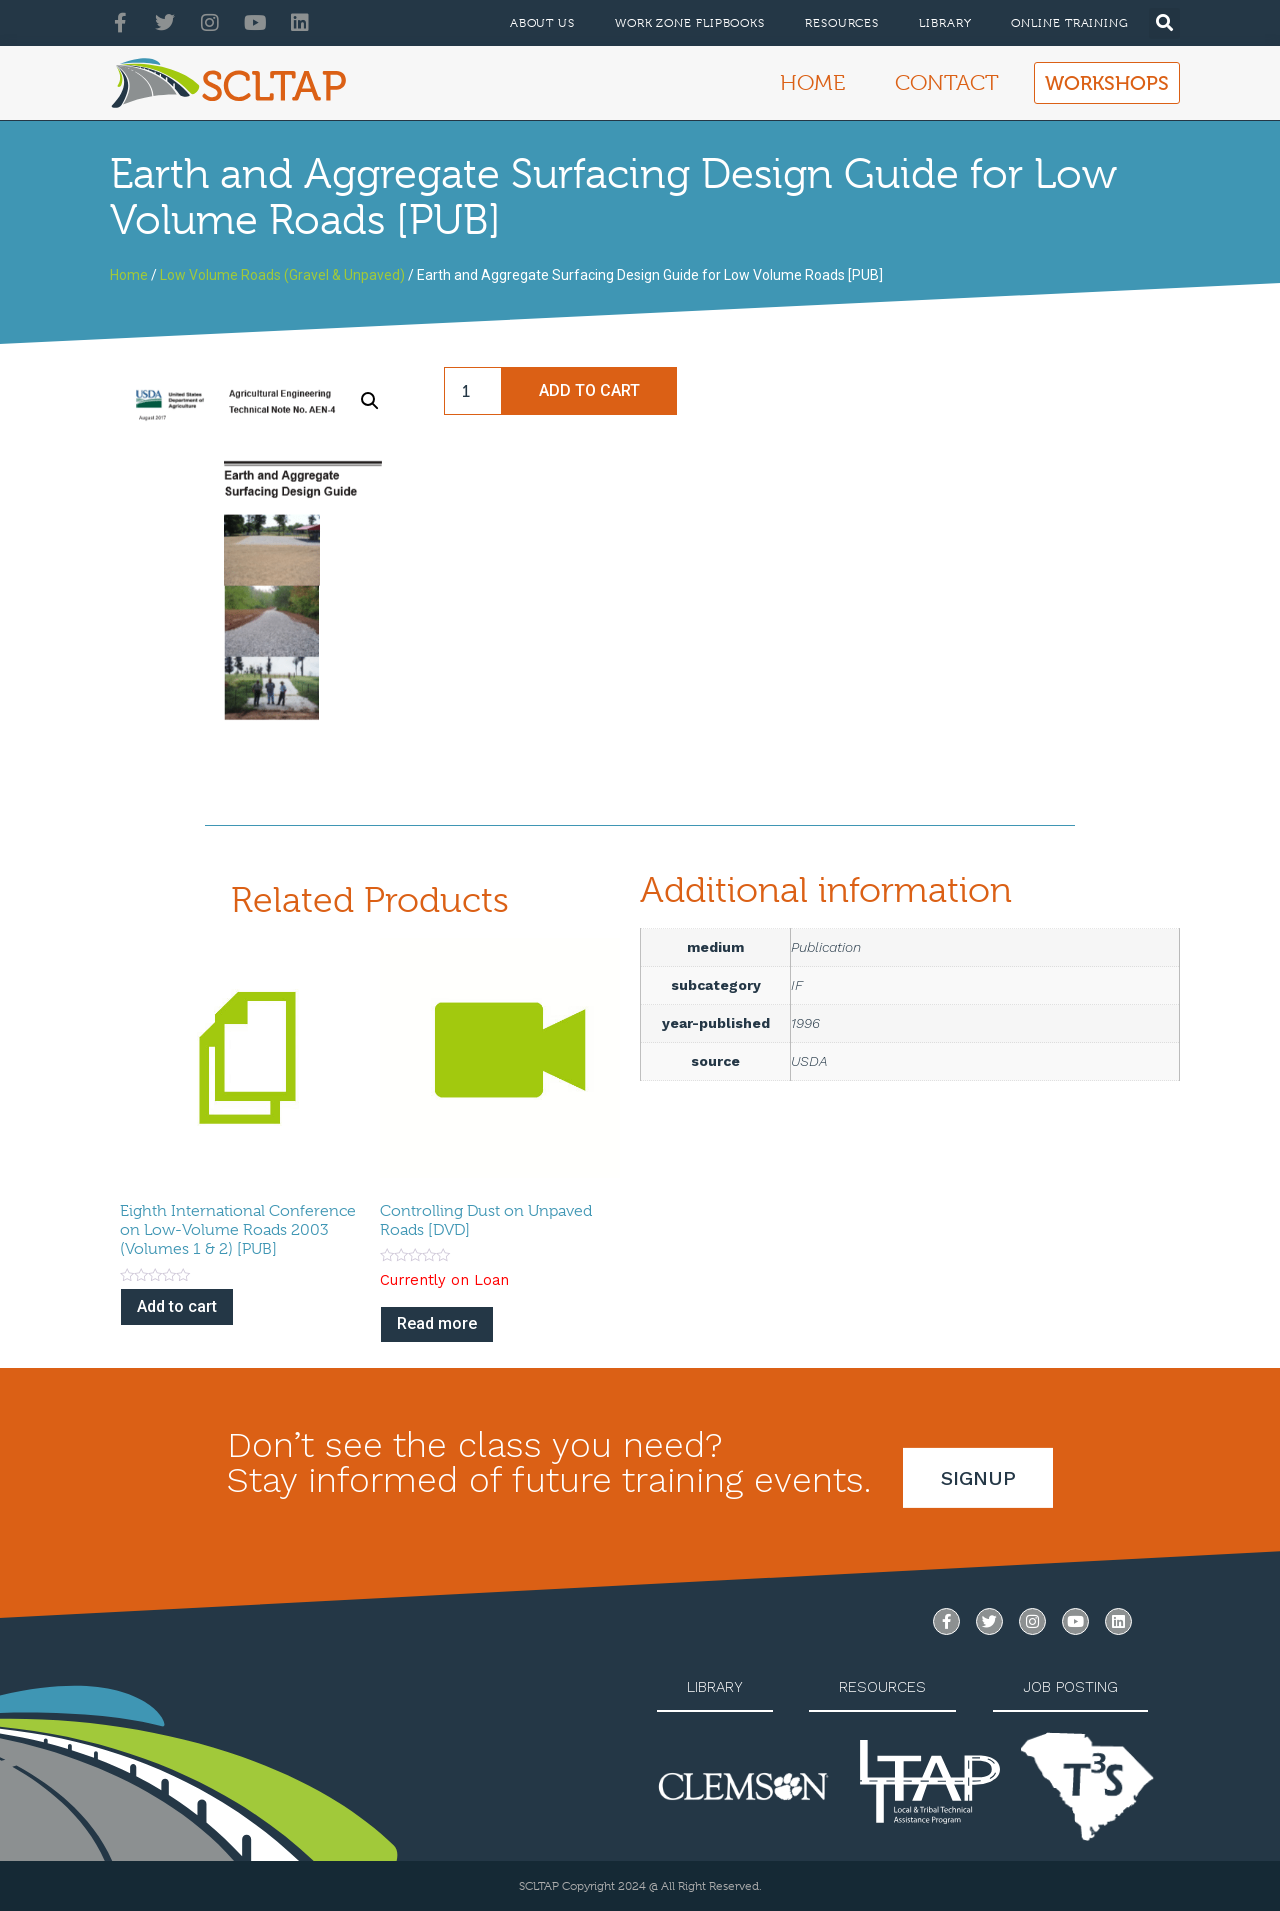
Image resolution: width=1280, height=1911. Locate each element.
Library (945, 23)
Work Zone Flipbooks (690, 23)
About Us (542, 23)
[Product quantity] (473, 391)
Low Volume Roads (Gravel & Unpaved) (282, 275)
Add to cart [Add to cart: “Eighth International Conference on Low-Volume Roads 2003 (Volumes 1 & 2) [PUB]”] (177, 1306)
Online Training (1070, 23)
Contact (947, 82)
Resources (842, 23)
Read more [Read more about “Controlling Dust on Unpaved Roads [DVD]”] (437, 1323)
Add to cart (589, 390)
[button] (1164, 23)
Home (812, 82)
